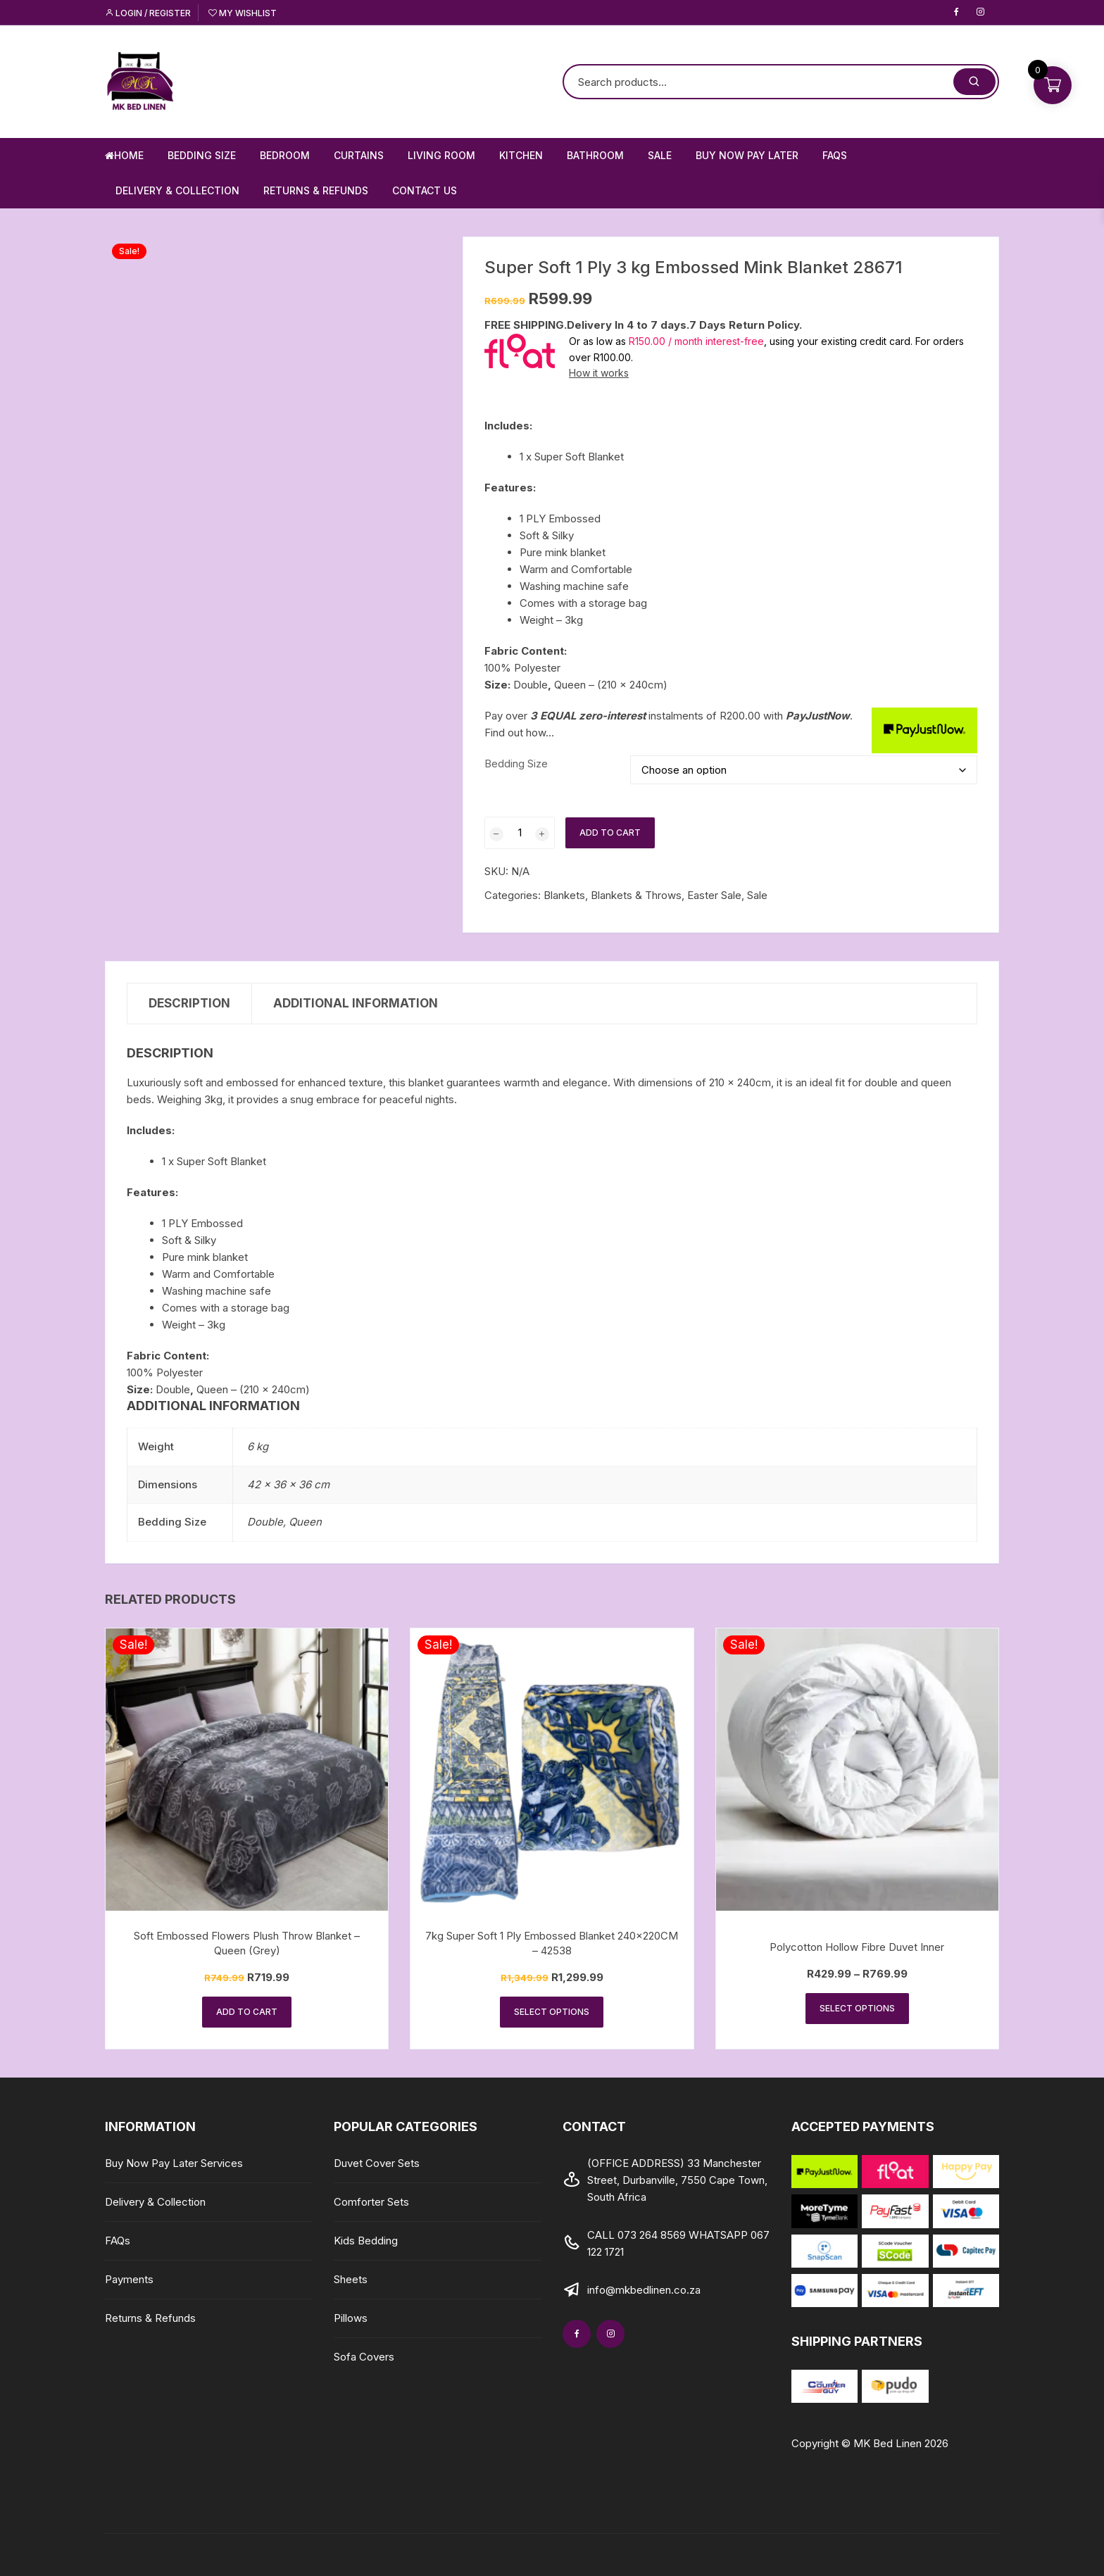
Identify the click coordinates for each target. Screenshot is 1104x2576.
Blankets (564, 895)
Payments (129, 2279)
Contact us (424, 190)
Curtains (359, 155)
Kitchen (521, 155)
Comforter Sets (371, 2202)
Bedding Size (202, 155)
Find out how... (519, 732)
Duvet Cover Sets (377, 2163)
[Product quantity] (519, 833)
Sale (660, 155)
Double (265, 1521)
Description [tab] (189, 1003)
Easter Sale (714, 895)
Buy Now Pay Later (747, 155)
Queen (305, 1521)
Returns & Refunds (315, 190)
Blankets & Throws (636, 895)
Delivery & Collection (177, 190)
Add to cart (610, 832)
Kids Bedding (366, 2240)
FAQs (834, 155)
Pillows (351, 2318)
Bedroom (285, 155)
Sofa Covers (364, 2356)
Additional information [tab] (355, 1003)
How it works (599, 373)
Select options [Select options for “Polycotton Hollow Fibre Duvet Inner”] (857, 2008)
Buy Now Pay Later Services (174, 2163)
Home (124, 155)
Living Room (441, 155)
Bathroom (595, 155)
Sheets (351, 2279)
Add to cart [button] (246, 2011)
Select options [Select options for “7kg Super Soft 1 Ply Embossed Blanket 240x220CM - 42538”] (551, 2011)
